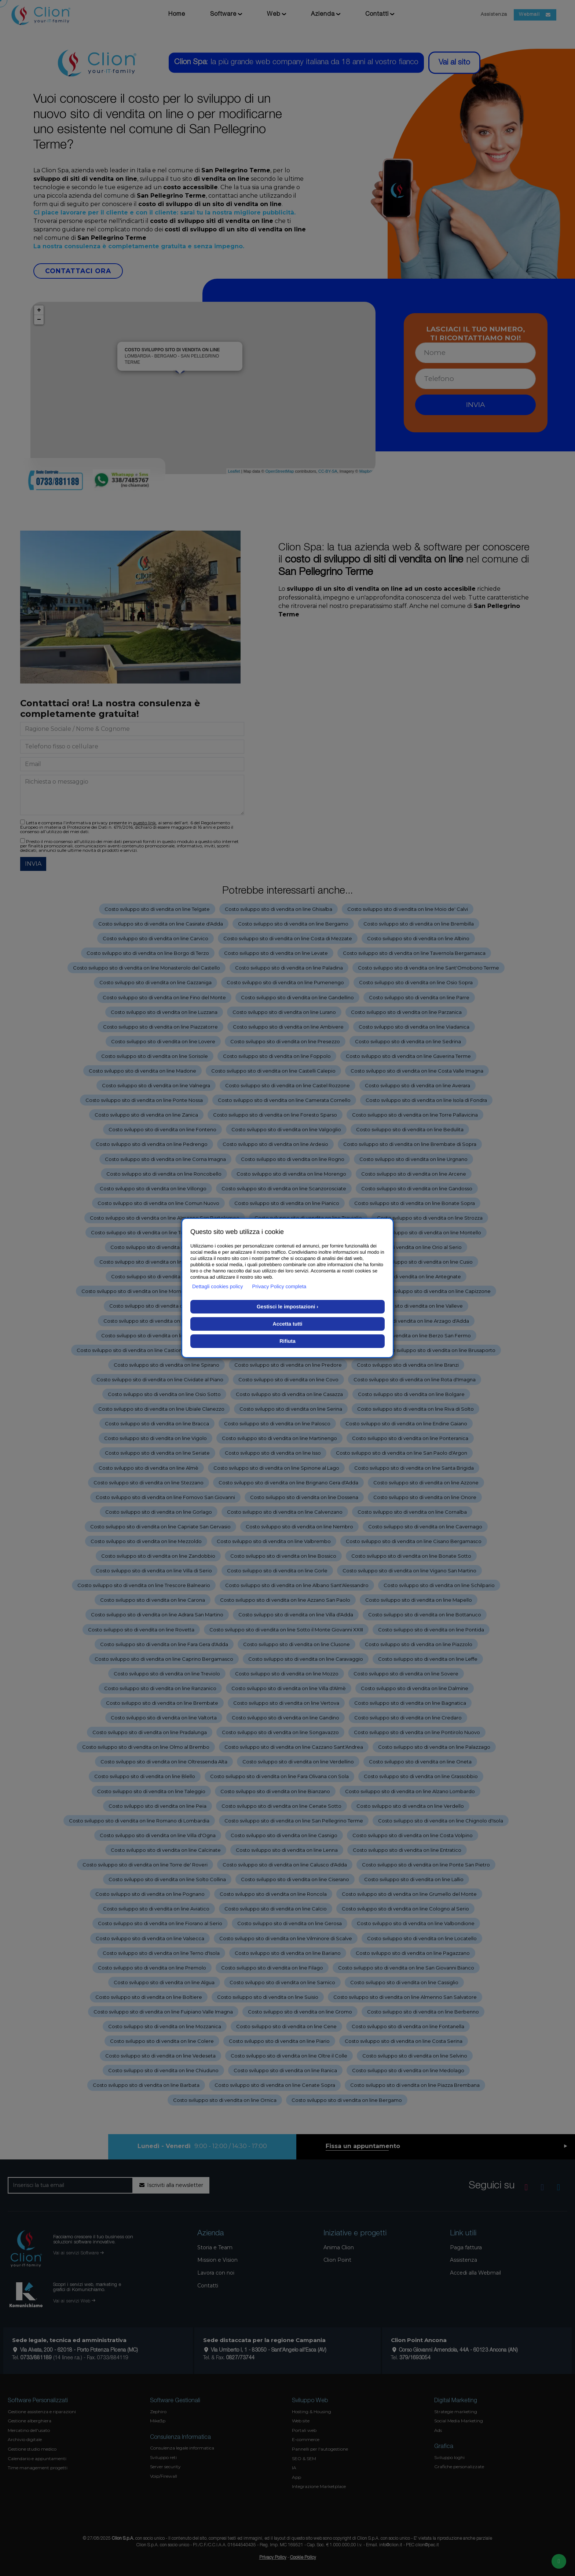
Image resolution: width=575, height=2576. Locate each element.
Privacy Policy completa (279, 1286)
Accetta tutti (288, 1324)
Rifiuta (287, 1341)
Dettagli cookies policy (217, 1286)
